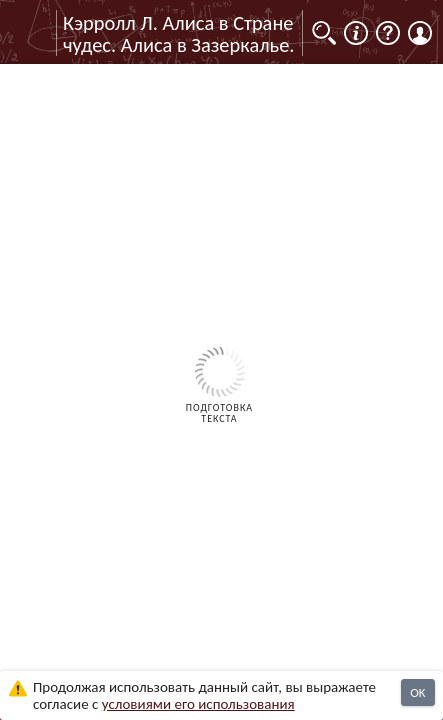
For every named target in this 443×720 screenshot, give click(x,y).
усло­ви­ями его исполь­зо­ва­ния (198, 704)
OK (417, 692)
